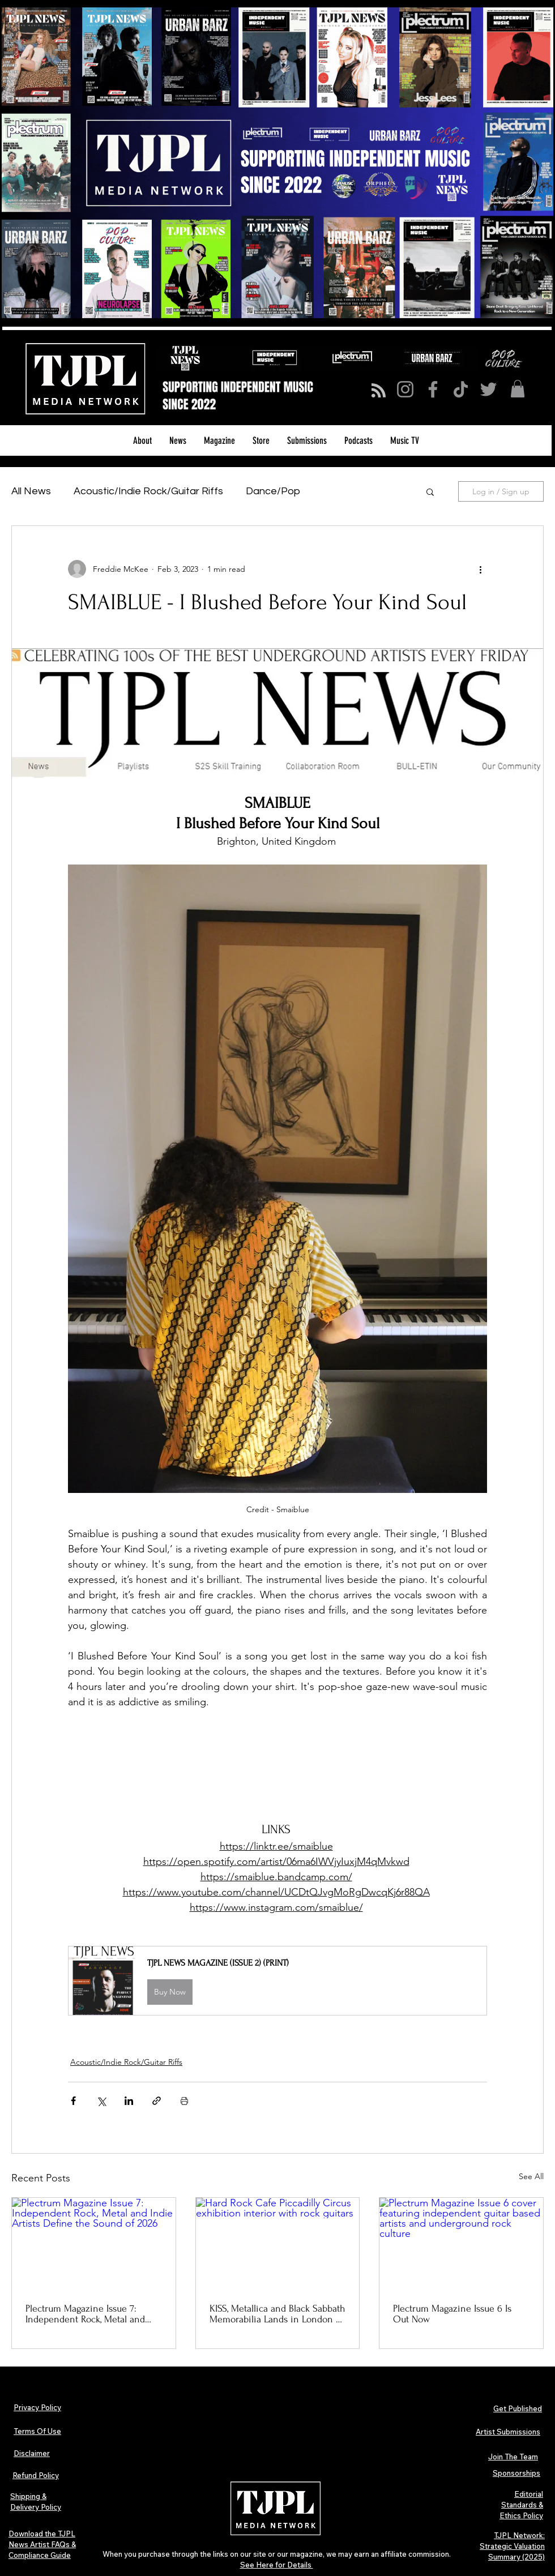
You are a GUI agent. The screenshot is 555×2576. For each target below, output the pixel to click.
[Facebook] (433, 389)
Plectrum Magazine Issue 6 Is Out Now (452, 2314)
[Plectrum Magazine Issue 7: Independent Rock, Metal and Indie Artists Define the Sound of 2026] (94, 2244)
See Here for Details (276, 2564)
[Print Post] (184, 2100)
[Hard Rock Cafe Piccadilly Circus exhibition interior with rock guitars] (278, 2244)
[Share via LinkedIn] (128, 2100)
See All (531, 2176)
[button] (517, 388)
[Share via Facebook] (73, 2100)
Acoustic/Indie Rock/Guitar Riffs (148, 491)
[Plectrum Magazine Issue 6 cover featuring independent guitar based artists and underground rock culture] (461, 2244)
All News (31, 491)
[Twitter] (488, 389)
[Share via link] (156, 2100)
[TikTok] (461, 389)
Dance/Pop (273, 491)
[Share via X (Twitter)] (101, 2100)
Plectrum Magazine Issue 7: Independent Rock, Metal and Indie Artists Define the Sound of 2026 (88, 2314)
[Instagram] (405, 389)
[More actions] (480, 569)
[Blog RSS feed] (379, 391)
